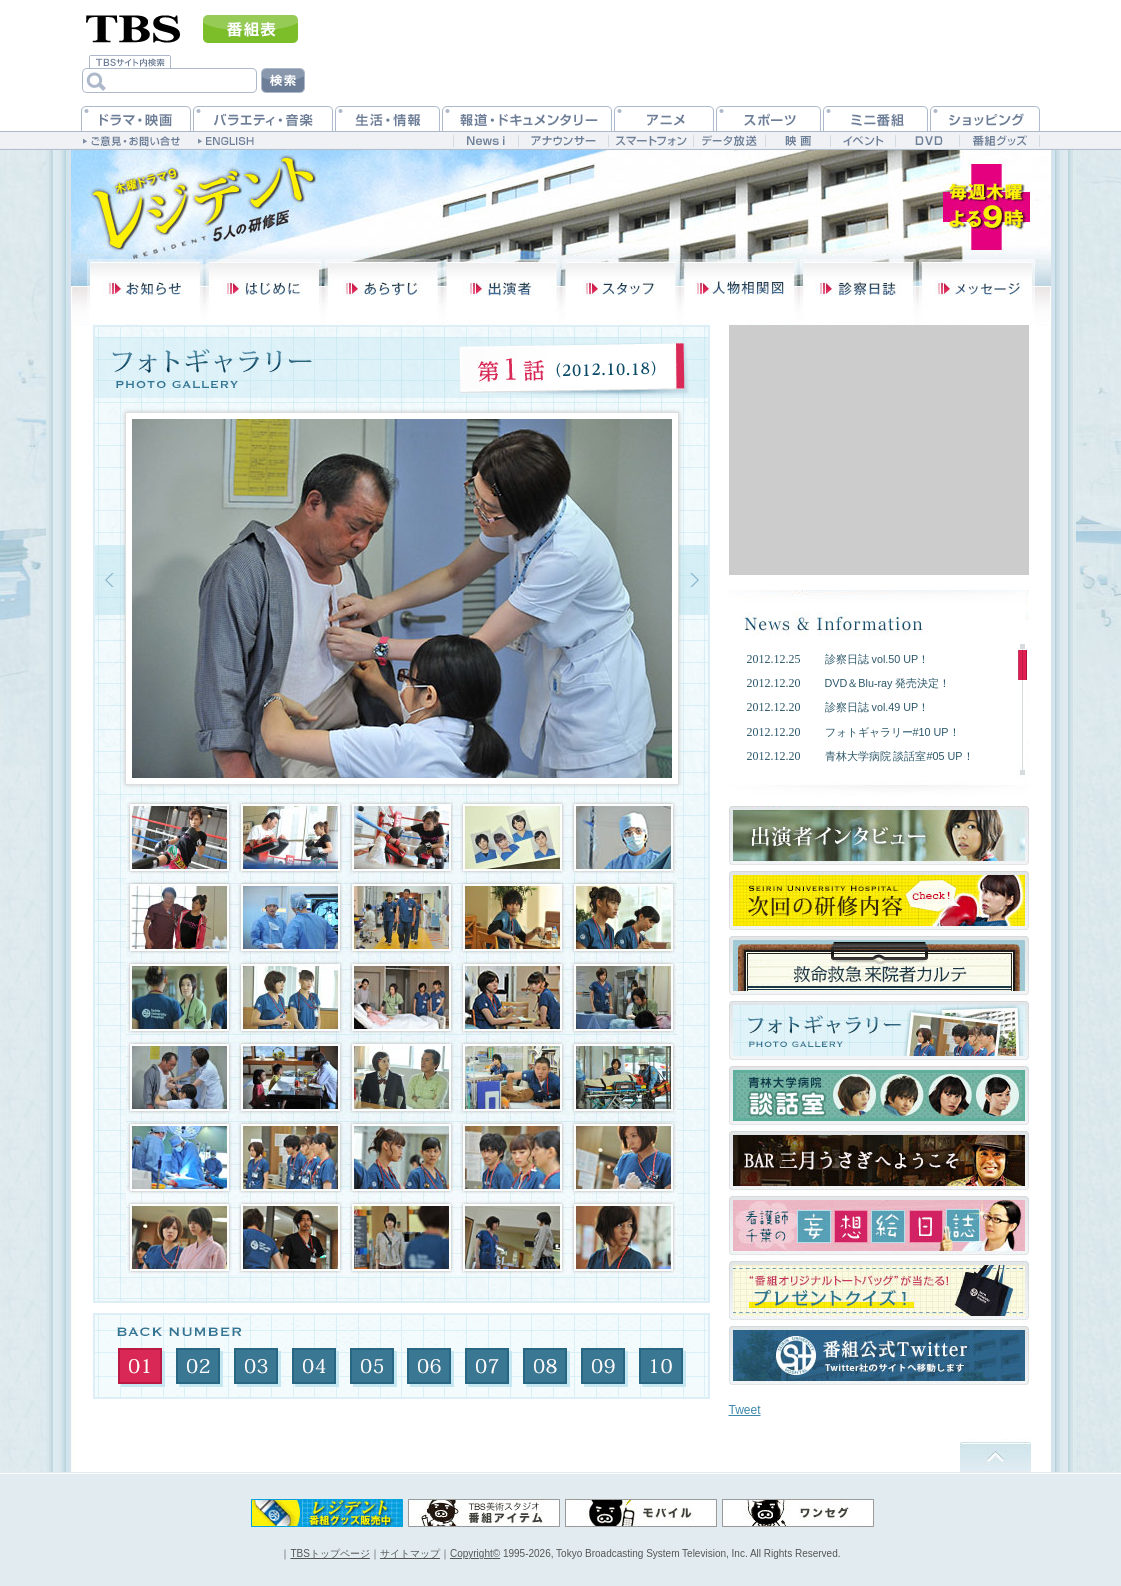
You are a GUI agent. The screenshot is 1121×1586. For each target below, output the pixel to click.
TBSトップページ (329, 1553)
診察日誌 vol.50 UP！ (877, 659)
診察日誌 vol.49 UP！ (877, 707)
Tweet (745, 1410)
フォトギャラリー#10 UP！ (892, 732)
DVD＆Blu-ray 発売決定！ (888, 683)
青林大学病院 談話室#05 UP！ (899, 756)
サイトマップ (410, 1553)
